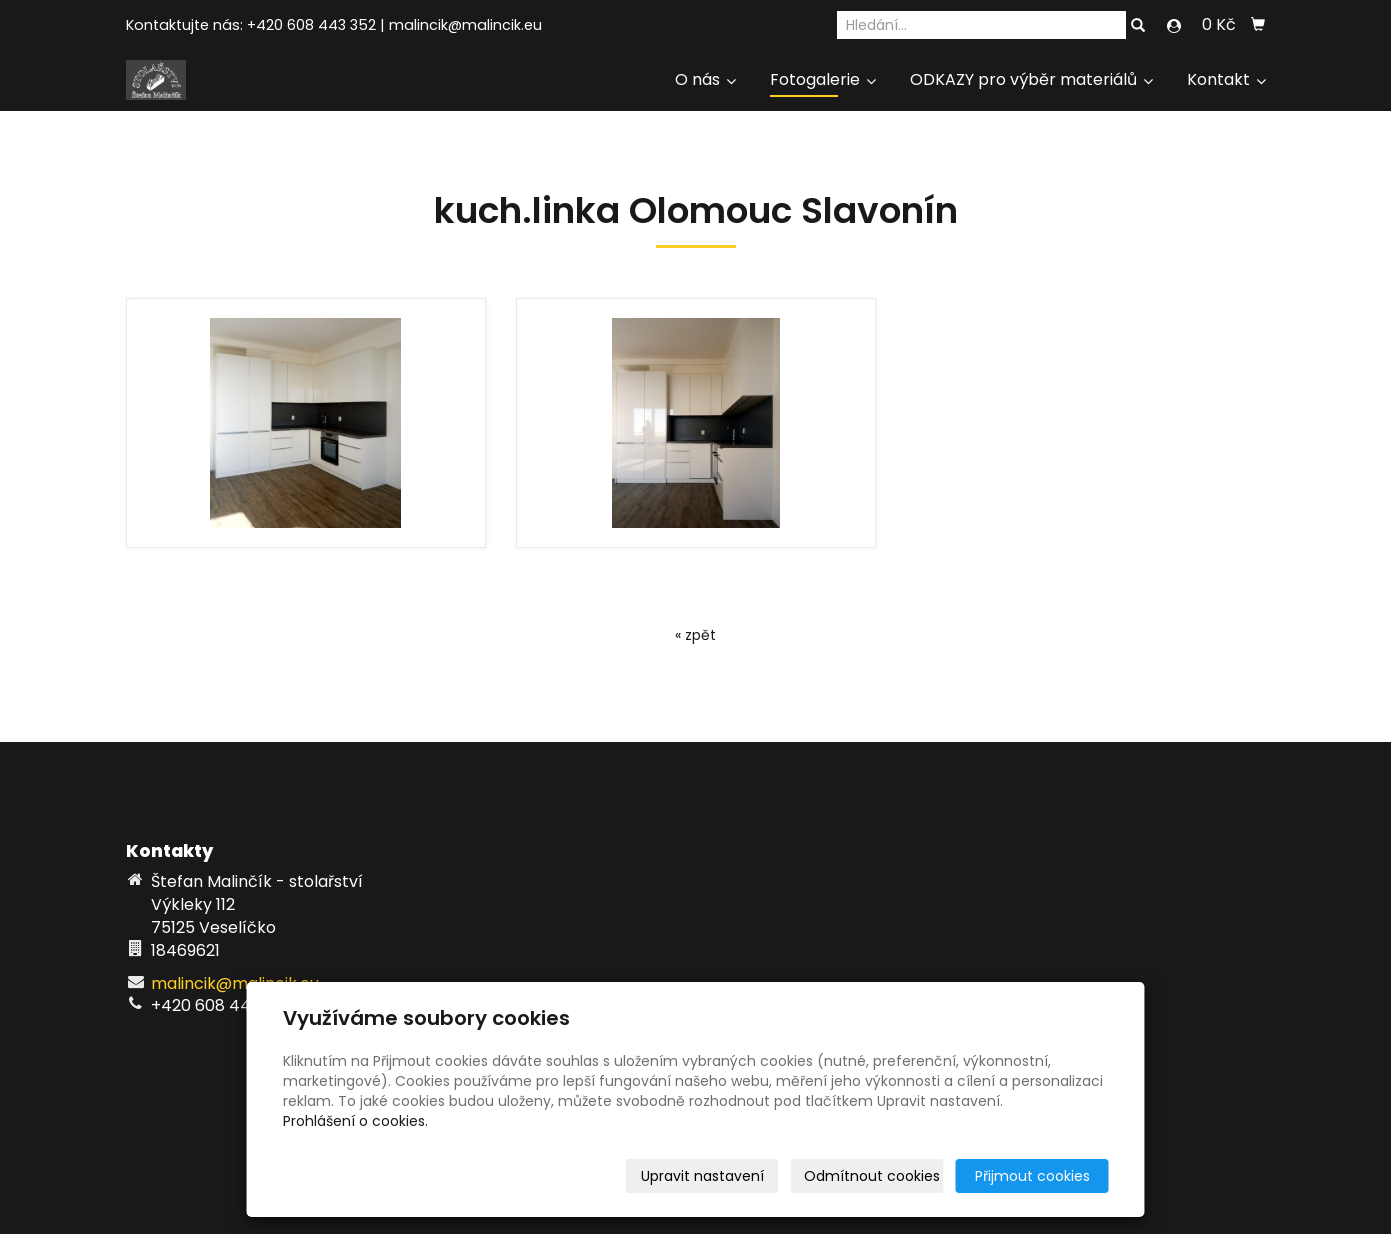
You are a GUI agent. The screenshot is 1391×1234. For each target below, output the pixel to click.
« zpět (695, 635)
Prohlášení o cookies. (355, 1121)
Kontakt (1226, 79)
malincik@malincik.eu (465, 25)
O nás (705, 79)
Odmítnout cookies (872, 1176)
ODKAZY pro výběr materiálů (1031, 79)
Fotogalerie (823, 79)
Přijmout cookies (1032, 1176)
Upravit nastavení (702, 1176)
